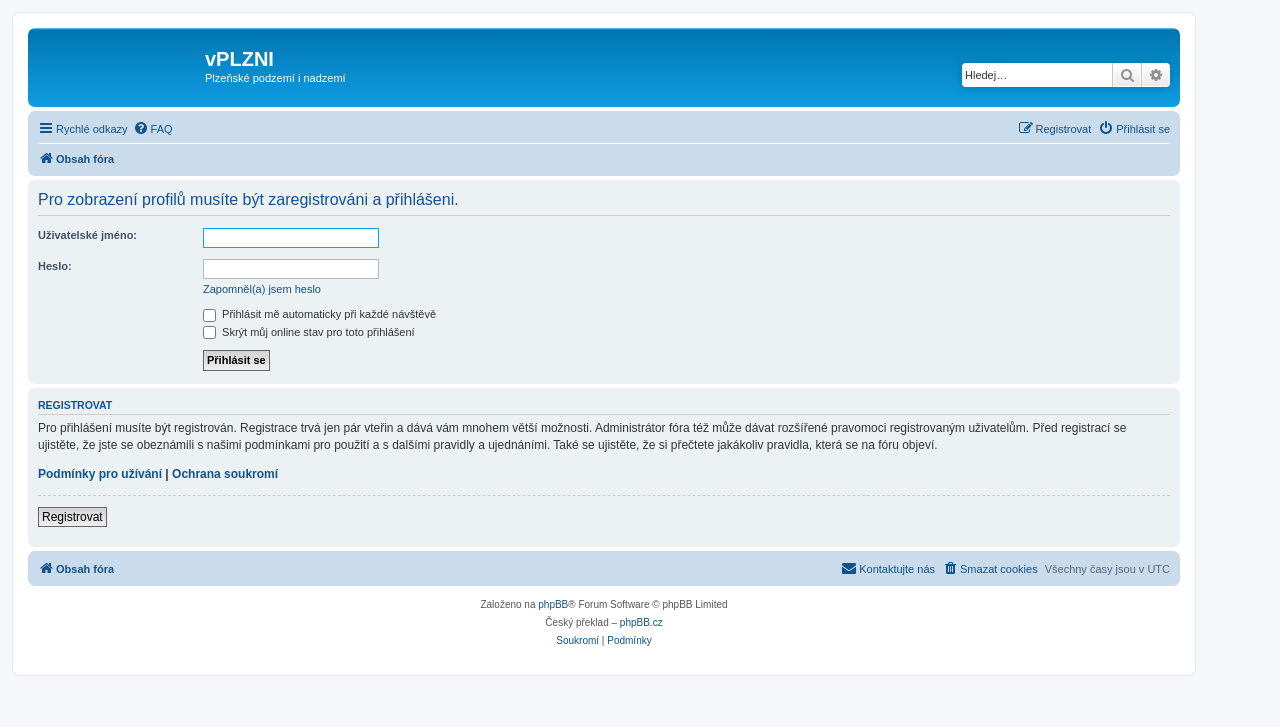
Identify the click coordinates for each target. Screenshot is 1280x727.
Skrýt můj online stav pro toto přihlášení (309, 332)
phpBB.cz (641, 622)
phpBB (553, 604)
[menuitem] (153, 129)
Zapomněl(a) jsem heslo (262, 289)
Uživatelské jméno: (87, 235)
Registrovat (72, 517)
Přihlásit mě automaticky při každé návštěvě (319, 314)
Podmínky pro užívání (100, 474)
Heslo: (55, 266)
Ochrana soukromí (225, 474)
